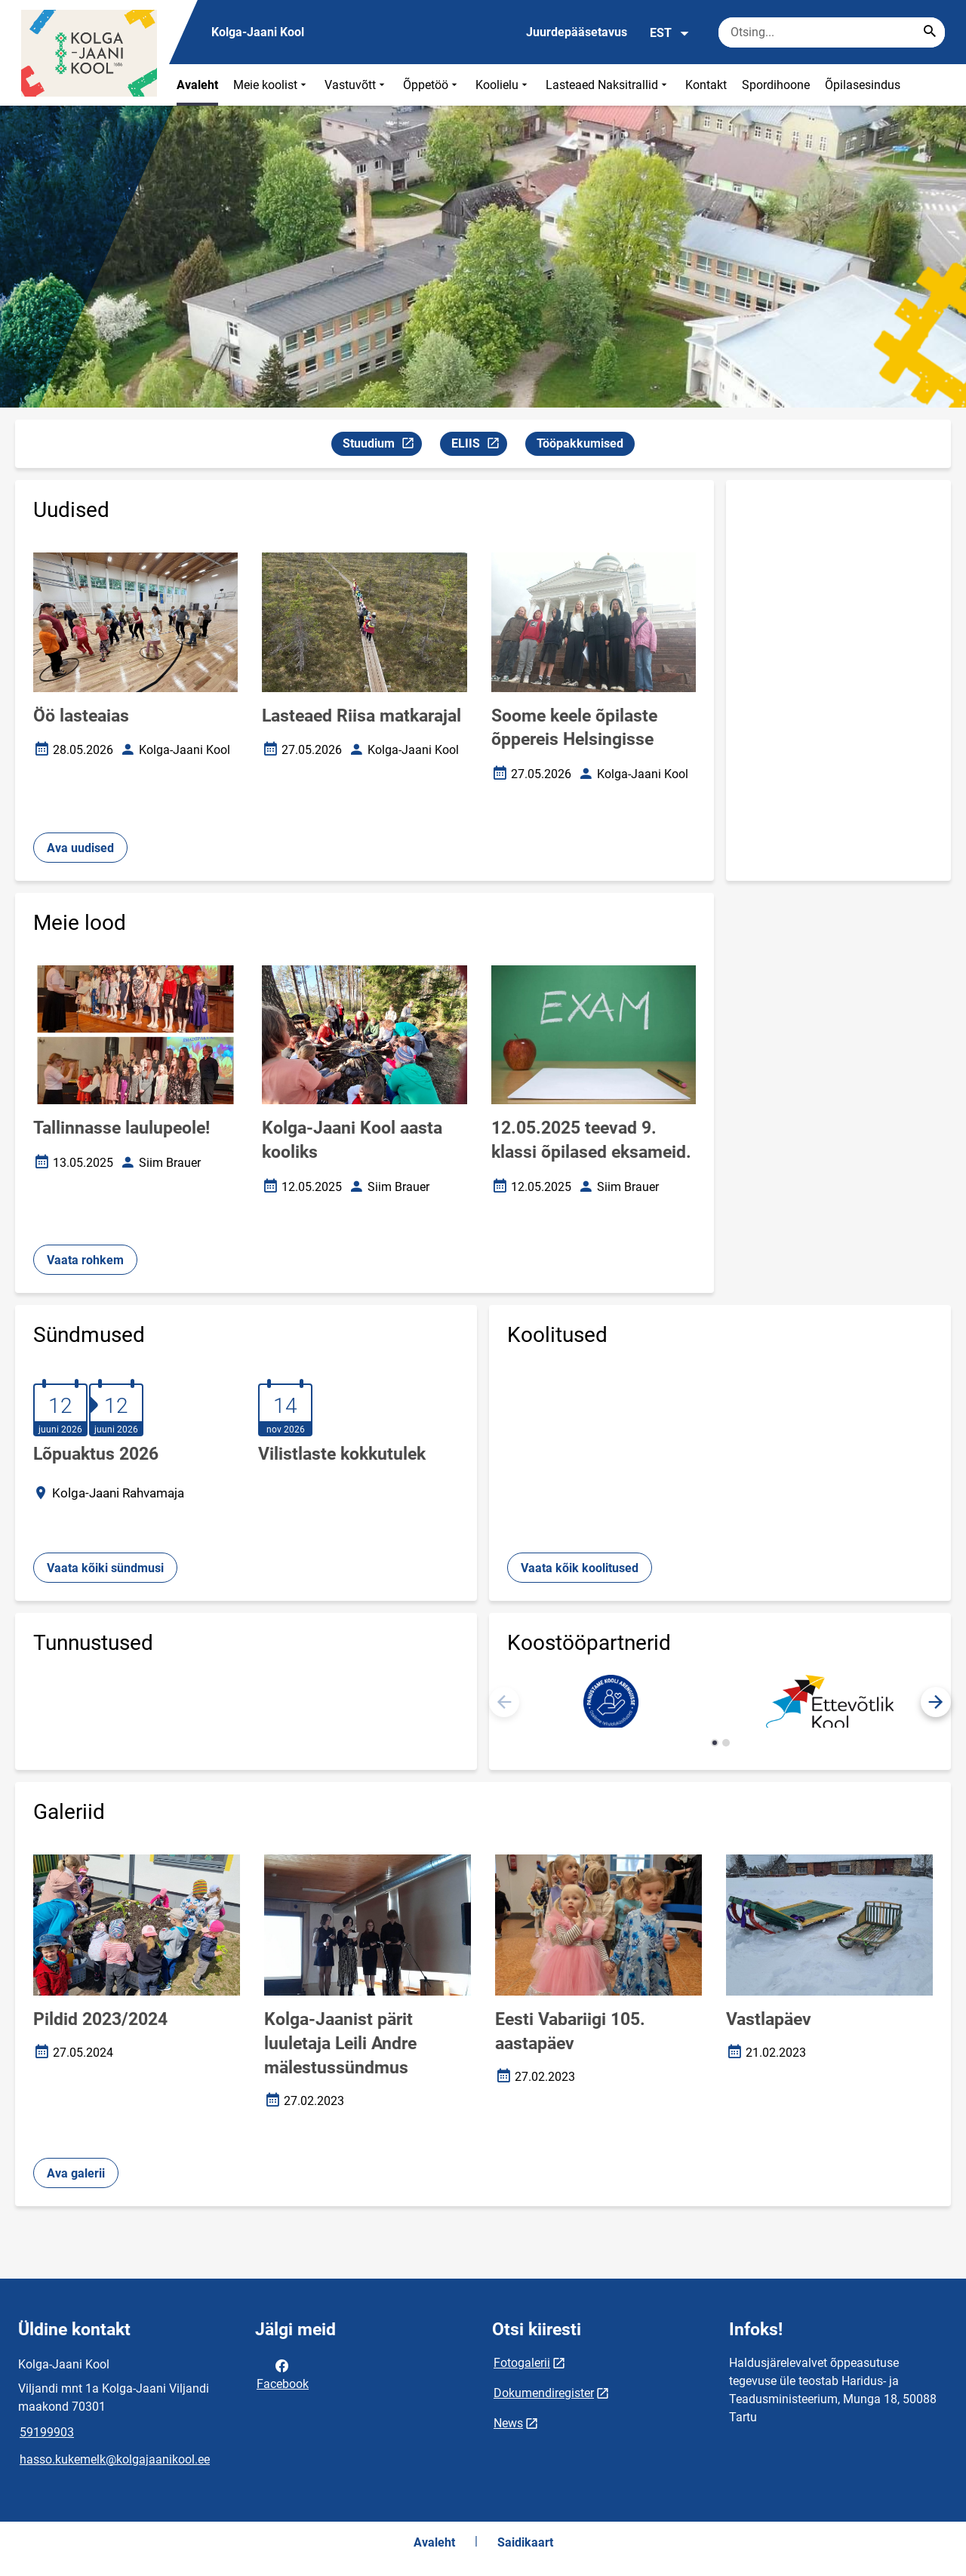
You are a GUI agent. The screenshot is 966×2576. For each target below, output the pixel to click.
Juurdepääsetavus (576, 32)
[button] (936, 1702)
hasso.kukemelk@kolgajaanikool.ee (115, 2459)
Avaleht (197, 85)
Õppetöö (431, 85)
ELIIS (479, 445)
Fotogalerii (522, 2363)
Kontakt (706, 85)
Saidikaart (525, 2542)
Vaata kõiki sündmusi (105, 1568)
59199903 (47, 2432)
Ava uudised (80, 848)
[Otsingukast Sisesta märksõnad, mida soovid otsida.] (831, 32)
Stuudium (382, 445)
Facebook (283, 2374)
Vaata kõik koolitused (579, 1568)
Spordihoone (776, 85)
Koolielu (503, 85)
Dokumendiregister (544, 2393)
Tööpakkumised (580, 443)
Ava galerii (76, 2173)
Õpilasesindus (862, 85)
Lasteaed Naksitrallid (608, 85)
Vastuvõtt (356, 85)
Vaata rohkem (85, 1260)
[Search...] (930, 32)
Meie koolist (271, 85)
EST (670, 33)
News (508, 2423)
